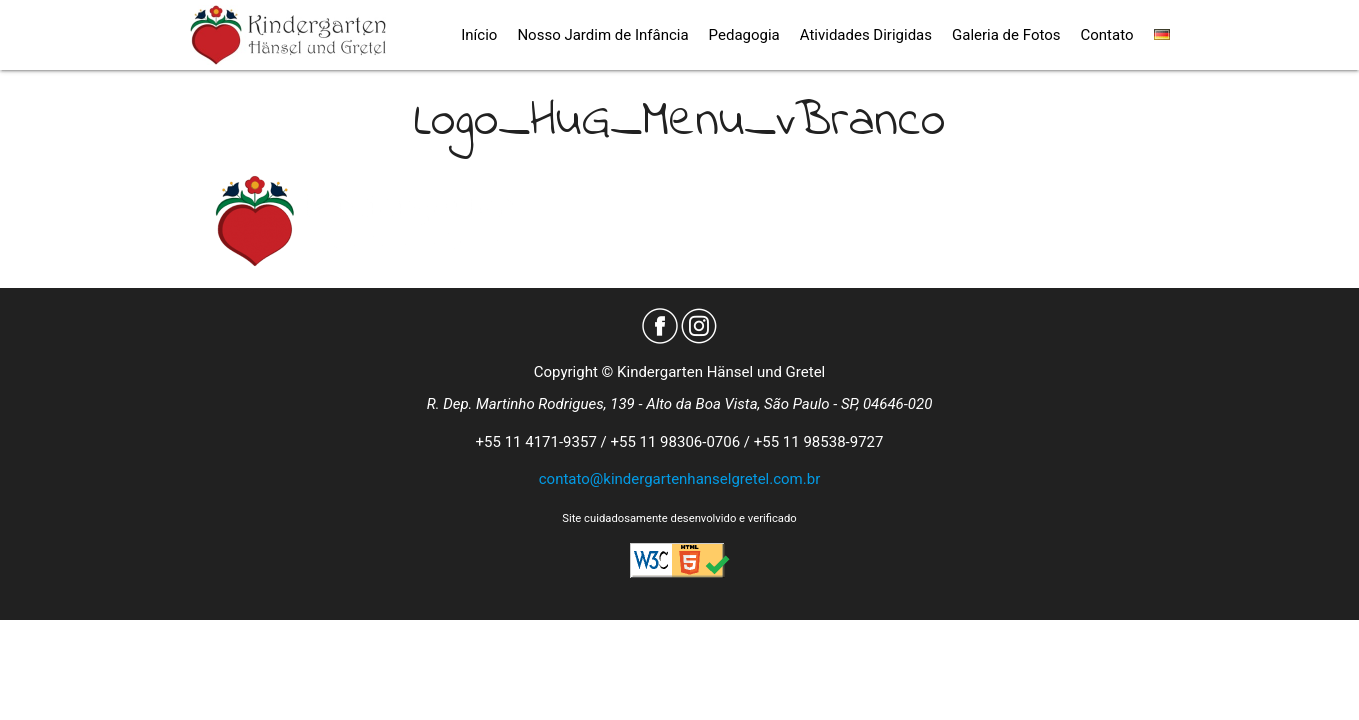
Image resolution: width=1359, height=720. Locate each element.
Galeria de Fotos (1006, 35)
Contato (1107, 35)
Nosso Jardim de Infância (602, 35)
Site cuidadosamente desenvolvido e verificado (679, 518)
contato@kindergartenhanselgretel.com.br (679, 479)
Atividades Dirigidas (866, 35)
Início (479, 35)
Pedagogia (744, 35)
